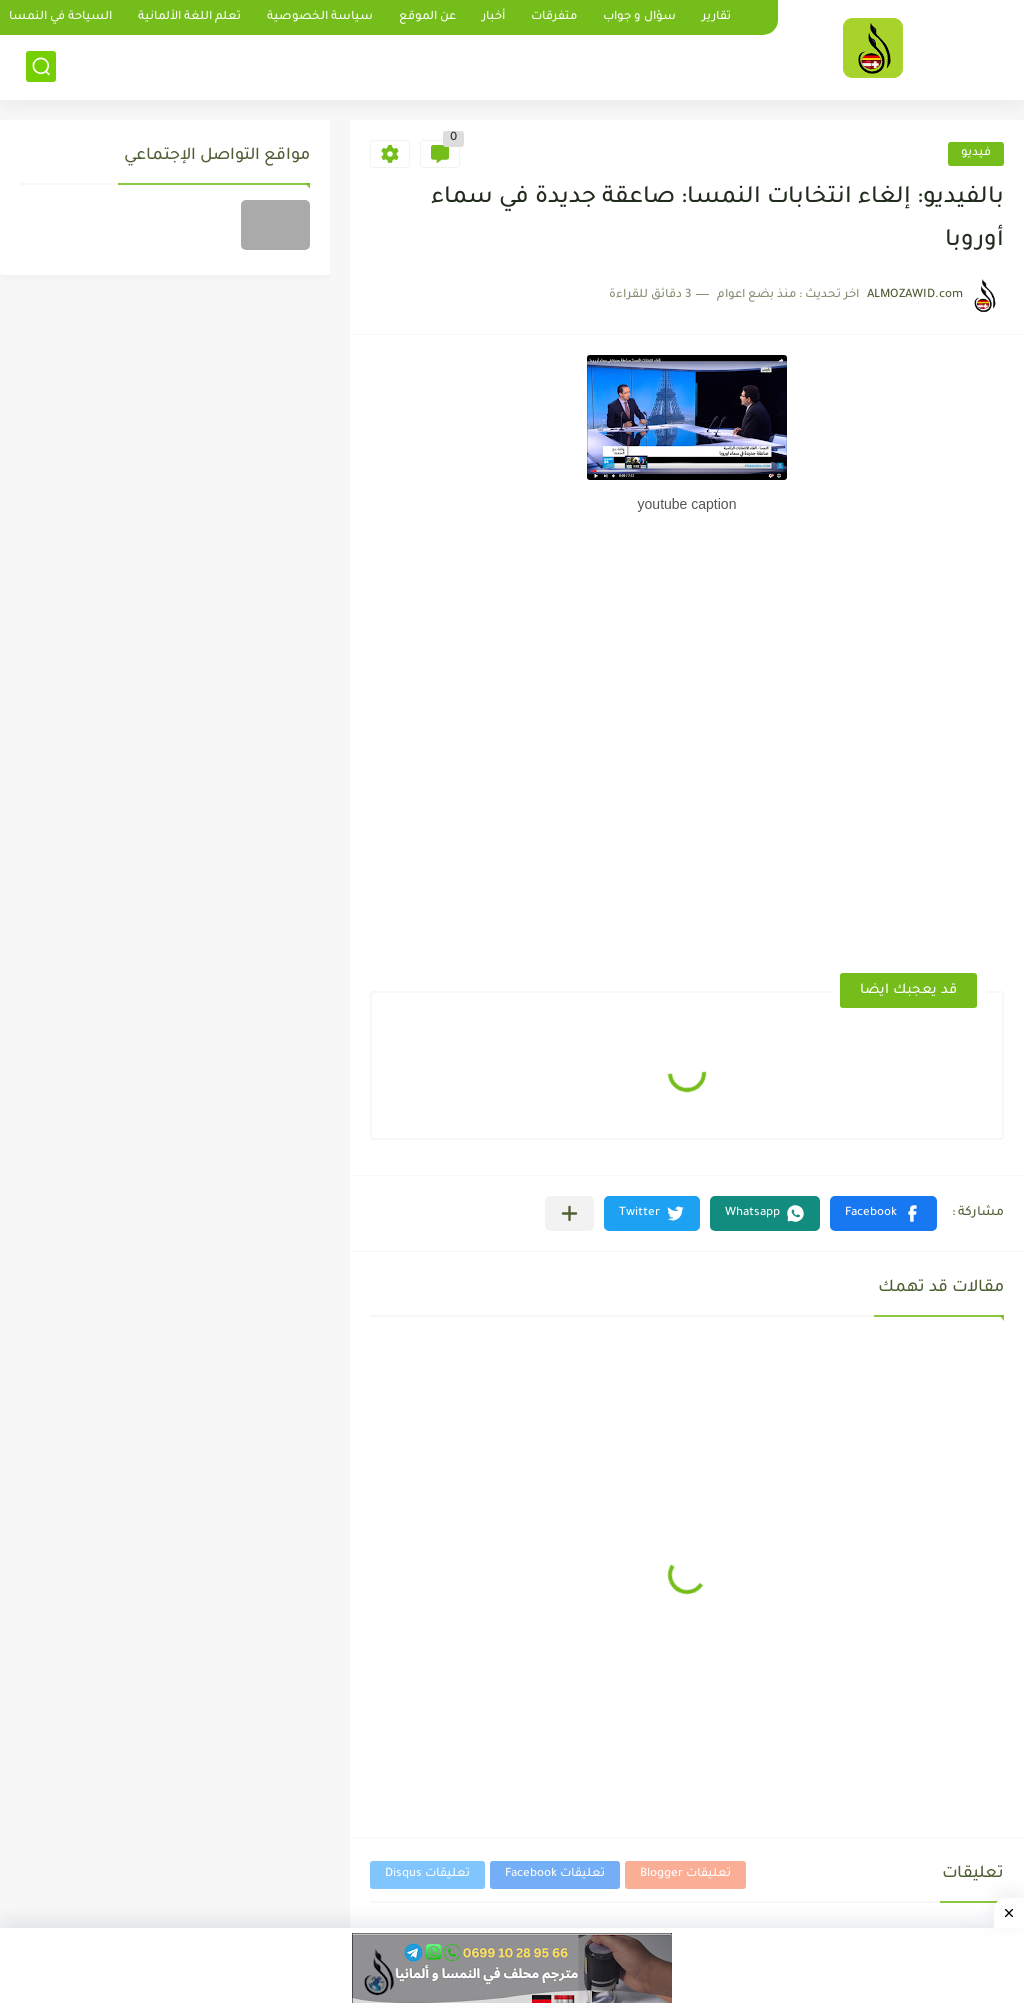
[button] (883, 1213)
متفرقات (554, 17)
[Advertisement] (844, 597)
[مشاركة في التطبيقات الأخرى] (569, 1213)
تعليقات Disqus (427, 1874)
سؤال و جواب (639, 17)
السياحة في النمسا (60, 17)
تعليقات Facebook (555, 1874)
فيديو (976, 153)
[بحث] (41, 66)
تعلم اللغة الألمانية (189, 17)
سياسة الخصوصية (320, 17)
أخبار (493, 17)
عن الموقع (427, 17)
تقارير (716, 17)
